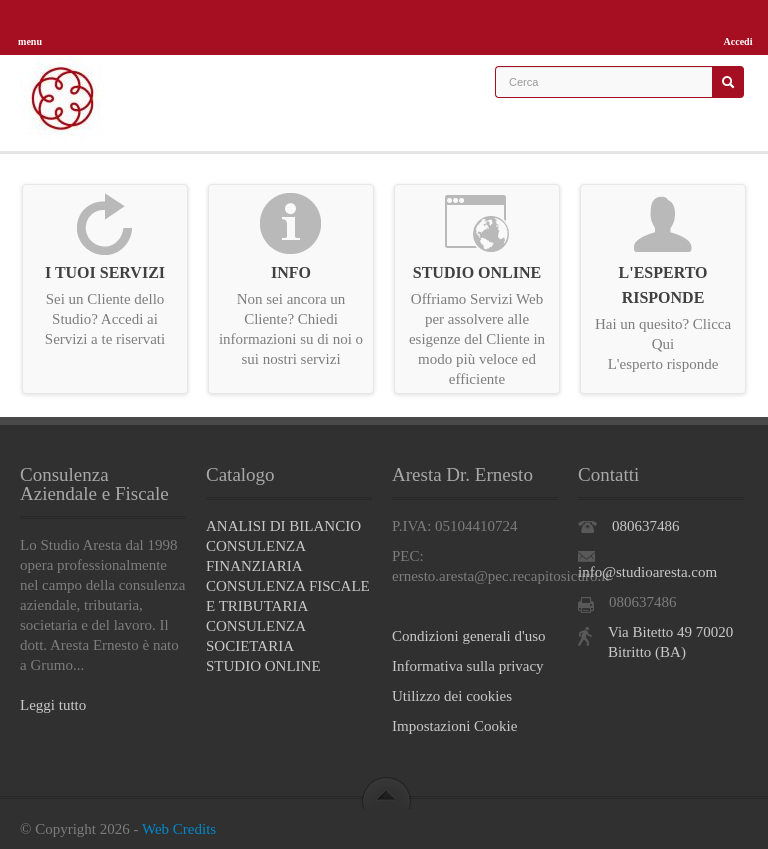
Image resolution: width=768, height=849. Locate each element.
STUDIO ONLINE (263, 666)
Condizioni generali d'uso (469, 636)
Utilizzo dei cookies (452, 696)
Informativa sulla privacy (468, 666)
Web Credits (179, 829)
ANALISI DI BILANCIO (283, 526)
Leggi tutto (53, 705)
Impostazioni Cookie (454, 726)
